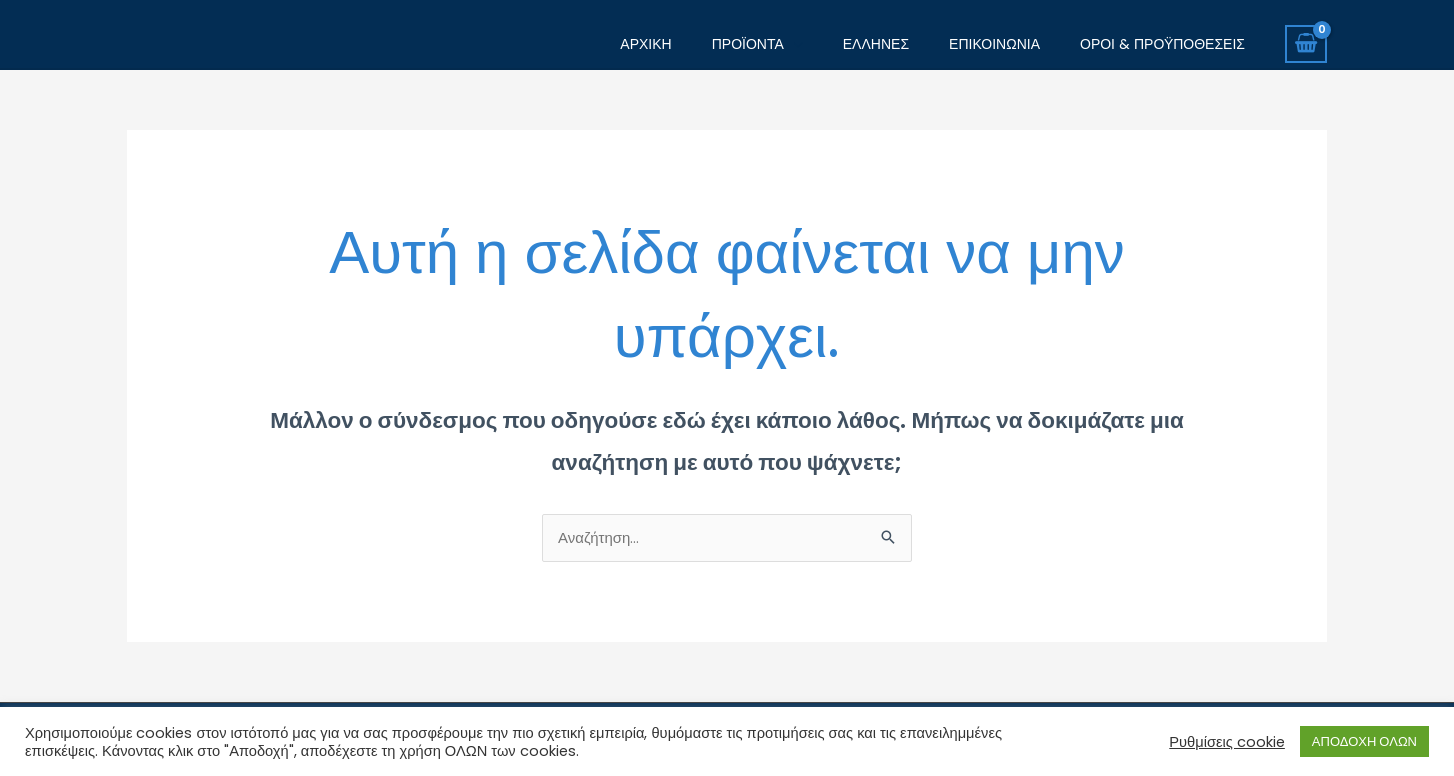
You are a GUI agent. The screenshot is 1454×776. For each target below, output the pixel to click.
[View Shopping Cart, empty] (1306, 44)
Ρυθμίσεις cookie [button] (1227, 742)
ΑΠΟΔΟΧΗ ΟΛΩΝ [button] (1364, 741)
